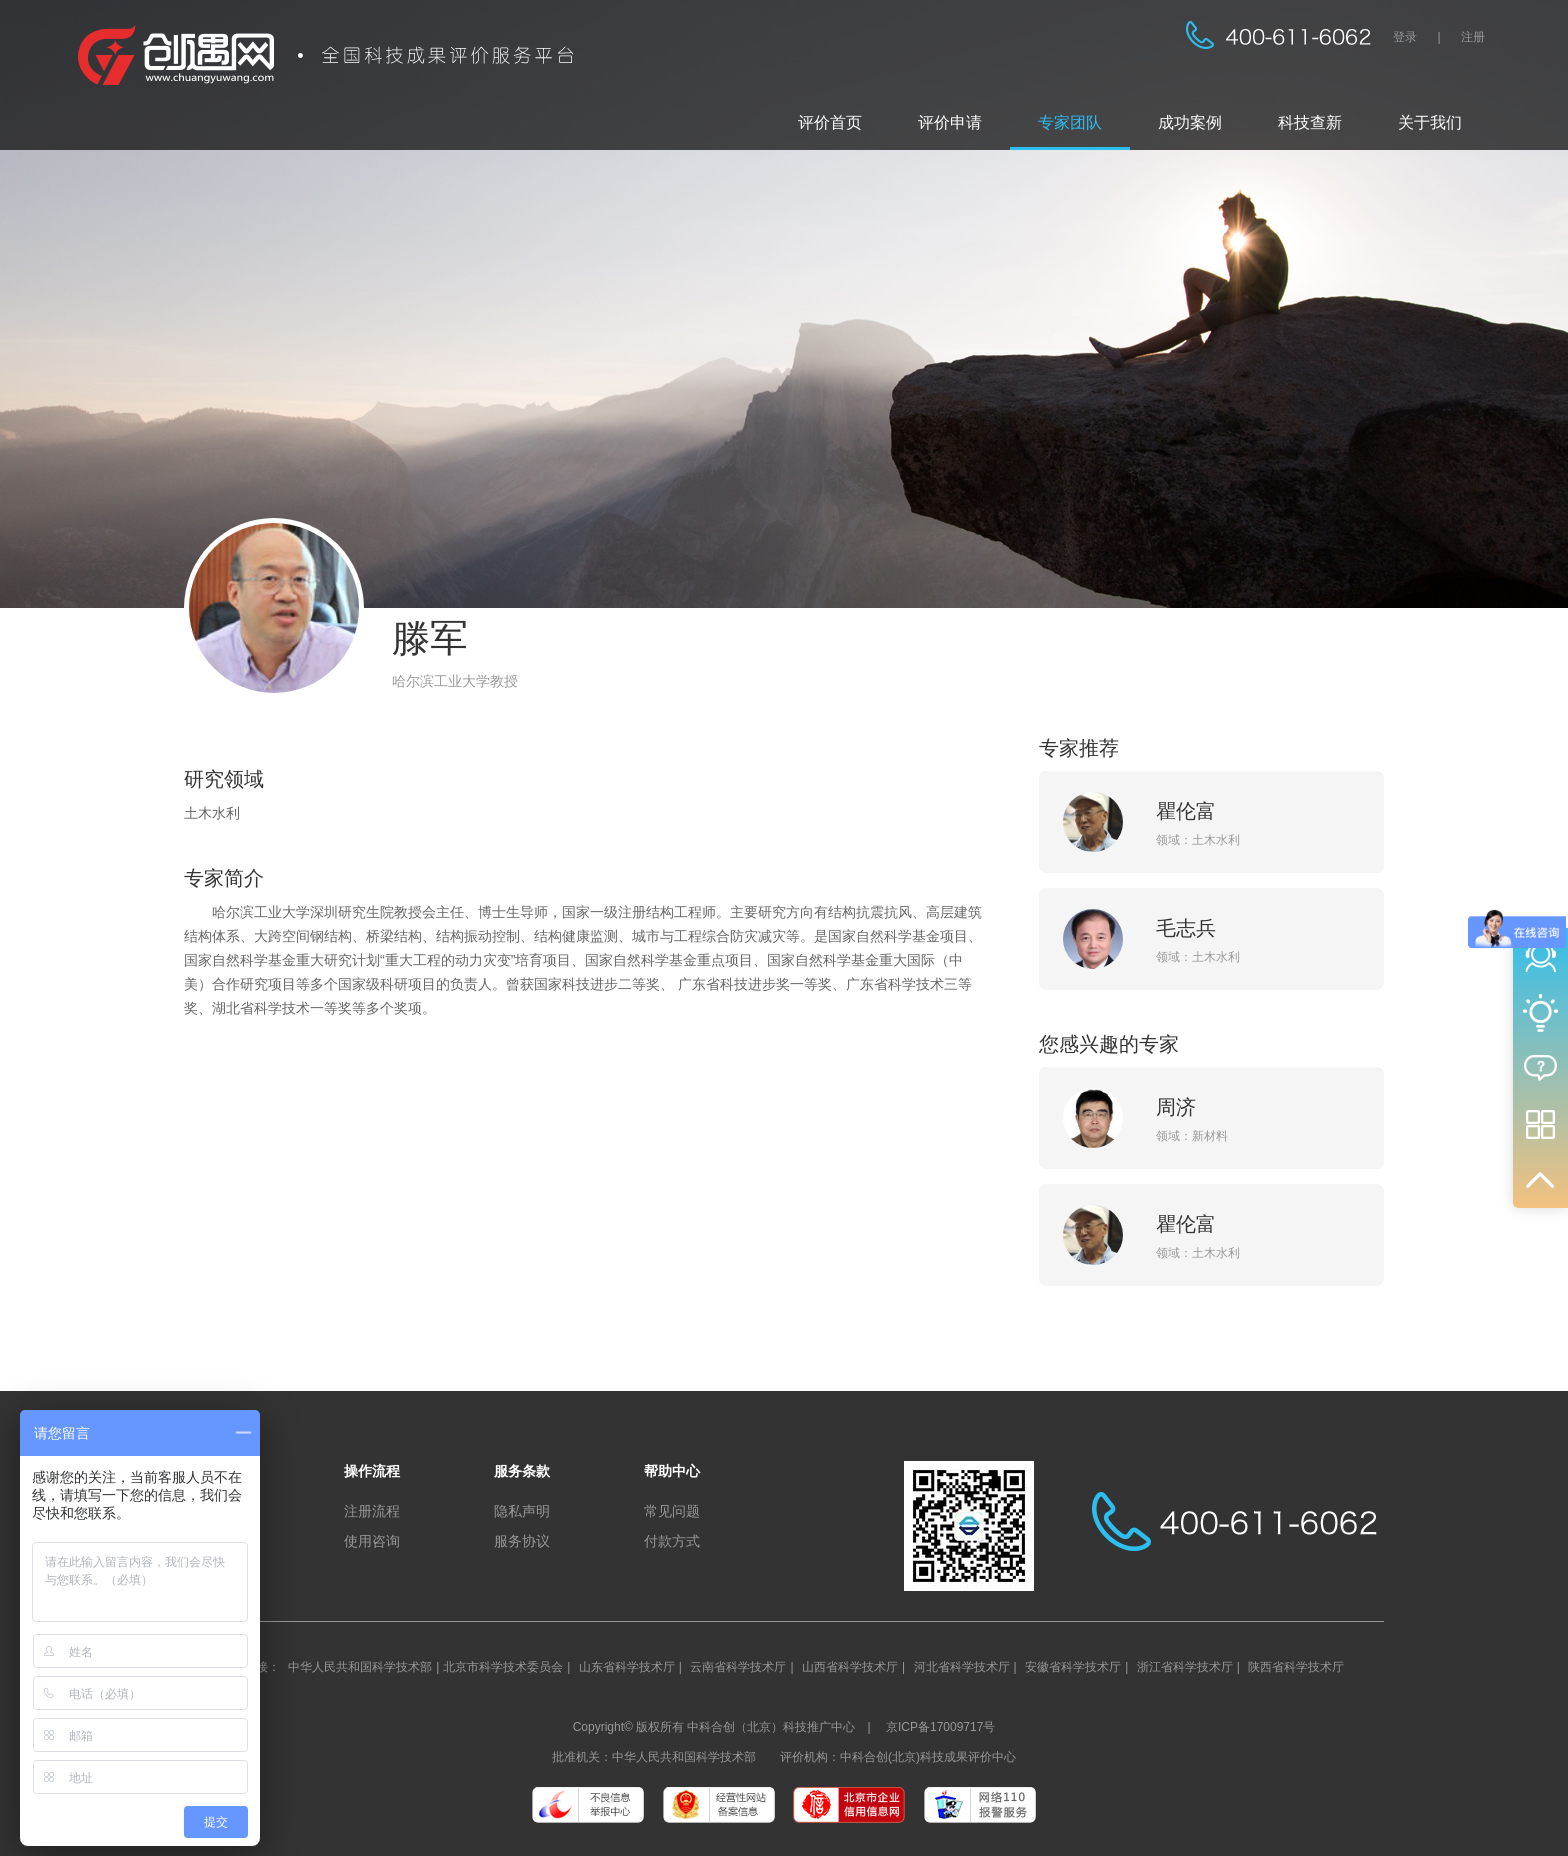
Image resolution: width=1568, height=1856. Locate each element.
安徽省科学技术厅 (1073, 1667)
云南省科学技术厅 (738, 1667)
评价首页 (830, 122)
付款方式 (672, 1541)
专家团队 (1070, 122)
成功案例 (1190, 122)
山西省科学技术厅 (850, 1667)
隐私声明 (522, 1511)
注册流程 (372, 1511)
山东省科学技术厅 (627, 1667)
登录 (1405, 37)
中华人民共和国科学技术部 (360, 1667)
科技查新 (1310, 122)
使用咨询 (372, 1541)
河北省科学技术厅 (962, 1667)
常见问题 (672, 1511)
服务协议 (522, 1541)
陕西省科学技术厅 (1296, 1667)
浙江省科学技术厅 (1185, 1667)
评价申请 (950, 122)
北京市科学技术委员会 (503, 1667)
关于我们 (1430, 122)
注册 (1473, 37)
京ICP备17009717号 (940, 1727)
